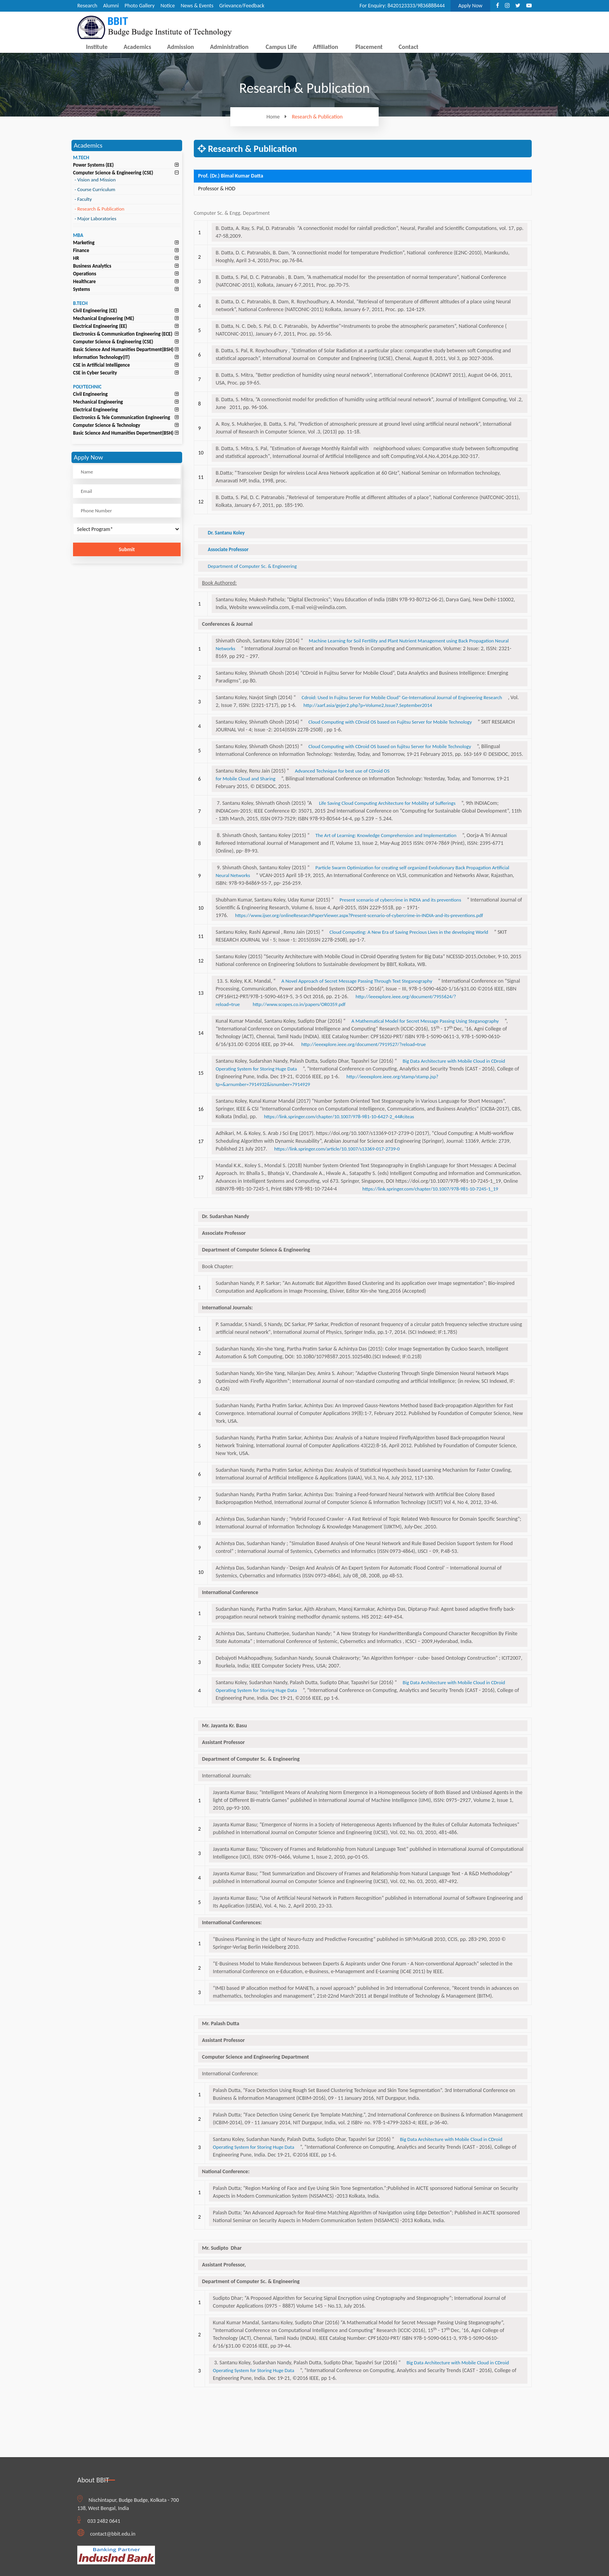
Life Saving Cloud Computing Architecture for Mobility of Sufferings (387, 803)
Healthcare (84, 281)
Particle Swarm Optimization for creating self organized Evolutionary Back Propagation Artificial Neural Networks (362, 871)
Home (278, 117)
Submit (127, 549)
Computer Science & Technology (106, 425)
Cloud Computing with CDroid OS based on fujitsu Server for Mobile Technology (389, 746)
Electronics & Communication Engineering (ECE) (122, 333)
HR (76, 258)
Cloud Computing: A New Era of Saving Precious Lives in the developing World (408, 932)
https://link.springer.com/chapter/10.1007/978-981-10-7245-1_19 (430, 1189)
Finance (81, 250)
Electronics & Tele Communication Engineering (121, 417)
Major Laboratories (96, 218)
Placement (369, 46)
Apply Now (470, 5)
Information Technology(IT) (101, 357)
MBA (78, 235)
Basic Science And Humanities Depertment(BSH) (123, 432)
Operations (84, 273)
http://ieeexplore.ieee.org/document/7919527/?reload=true (363, 1044)
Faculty (83, 199)
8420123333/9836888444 (416, 5)
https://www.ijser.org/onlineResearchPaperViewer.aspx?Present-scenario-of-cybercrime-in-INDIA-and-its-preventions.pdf (359, 915)
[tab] (127, 164)
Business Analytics (92, 265)
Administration (229, 46)
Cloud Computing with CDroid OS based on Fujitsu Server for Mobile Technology (390, 722)
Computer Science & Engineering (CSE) (113, 172)
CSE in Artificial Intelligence (101, 364)
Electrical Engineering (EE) (100, 326)
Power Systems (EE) (93, 164)
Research (87, 5)
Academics (137, 46)
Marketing (84, 242)
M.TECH (81, 157)
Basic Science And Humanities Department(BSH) (123, 349)
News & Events (197, 5)
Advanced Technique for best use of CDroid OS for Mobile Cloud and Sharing (303, 775)
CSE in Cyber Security (95, 372)
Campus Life (281, 46)
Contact (408, 46)
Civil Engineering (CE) (95, 310)
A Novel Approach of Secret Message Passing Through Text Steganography (356, 981)
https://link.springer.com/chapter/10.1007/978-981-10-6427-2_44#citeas (339, 1116)
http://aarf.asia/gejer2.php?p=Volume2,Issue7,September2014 (367, 705)
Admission (180, 46)
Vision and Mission (95, 180)
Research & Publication (317, 117)
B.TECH (80, 303)
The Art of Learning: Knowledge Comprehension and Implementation (385, 835)
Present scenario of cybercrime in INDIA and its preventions (400, 900)
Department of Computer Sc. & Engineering (252, 566)
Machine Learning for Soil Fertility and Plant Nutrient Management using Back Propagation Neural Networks (362, 644)
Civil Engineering (90, 394)
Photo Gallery (140, 5)
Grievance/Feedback (241, 5)
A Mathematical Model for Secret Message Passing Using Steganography (425, 1021)
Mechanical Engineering (98, 401)
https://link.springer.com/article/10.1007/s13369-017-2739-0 (337, 1149)
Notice (167, 5)
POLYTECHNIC (87, 387)
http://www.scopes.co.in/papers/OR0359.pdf (299, 1004)
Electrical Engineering (95, 409)
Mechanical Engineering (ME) (103, 318)
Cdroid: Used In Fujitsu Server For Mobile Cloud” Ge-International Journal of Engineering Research (402, 697)
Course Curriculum (95, 189)
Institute (97, 46)
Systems (81, 289)
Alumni (110, 5)
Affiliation (325, 46)
